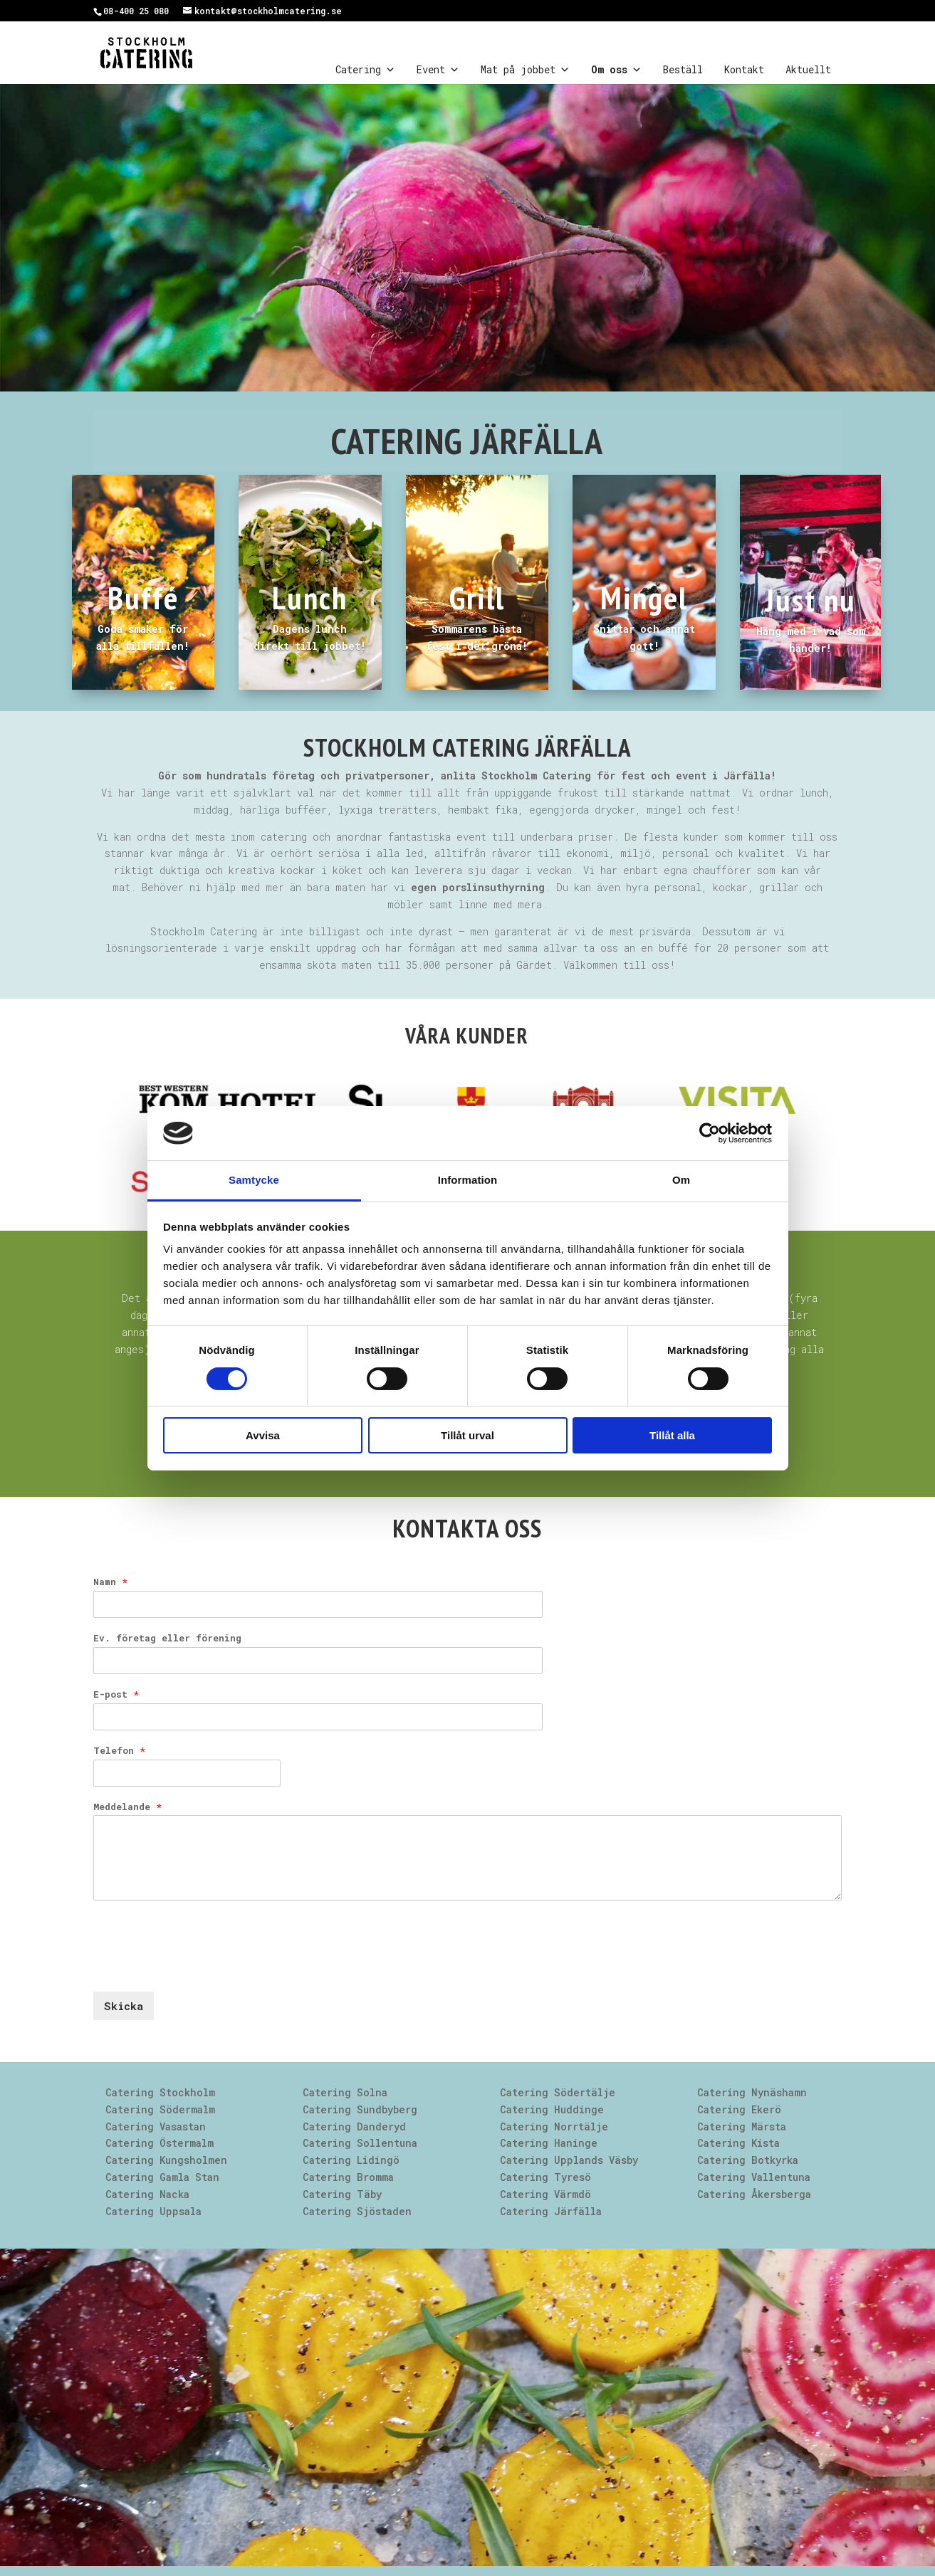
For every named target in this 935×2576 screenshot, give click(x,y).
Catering (365, 70)
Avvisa (263, 1435)
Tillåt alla (672, 1435)
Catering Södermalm (160, 2109)
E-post (116, 1694)
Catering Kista (738, 2143)
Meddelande (127, 1807)
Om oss (616, 70)
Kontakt (744, 69)
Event (438, 70)
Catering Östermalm (159, 2143)
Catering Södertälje (557, 2092)
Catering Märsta (741, 2126)
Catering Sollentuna (360, 2143)
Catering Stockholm (160, 2092)
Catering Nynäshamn (752, 2092)
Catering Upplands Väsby (569, 2160)
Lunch (310, 597)
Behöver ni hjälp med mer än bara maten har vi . (346, 887)
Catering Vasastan (155, 2126)
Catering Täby (342, 2194)
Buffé (143, 597)
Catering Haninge (548, 2143)
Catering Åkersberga (754, 2194)
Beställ (683, 69)
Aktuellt (808, 69)
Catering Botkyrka (747, 2160)
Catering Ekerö (739, 2109)
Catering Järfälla (551, 2211)
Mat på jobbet (525, 70)
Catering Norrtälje (554, 2126)
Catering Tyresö (545, 2177)
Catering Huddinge (552, 2109)
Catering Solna (345, 2092)
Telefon (119, 1751)
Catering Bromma (348, 2177)
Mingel (644, 597)
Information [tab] (468, 1180)
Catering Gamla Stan (162, 2177)
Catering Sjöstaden (357, 2211)
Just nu (810, 599)
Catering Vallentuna (753, 2177)
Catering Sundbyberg (360, 2109)
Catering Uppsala (153, 2211)
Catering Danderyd (354, 2126)
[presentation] (201, 1968)
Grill (477, 597)
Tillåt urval (467, 1435)
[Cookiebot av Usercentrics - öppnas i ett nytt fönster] (709, 1133)
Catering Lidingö (351, 2160)
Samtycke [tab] (254, 1180)
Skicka (123, 2006)
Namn (110, 1582)
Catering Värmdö (545, 2194)
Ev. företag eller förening (167, 1638)
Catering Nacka (147, 2194)
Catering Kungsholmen (166, 2160)
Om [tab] (681, 1180)
